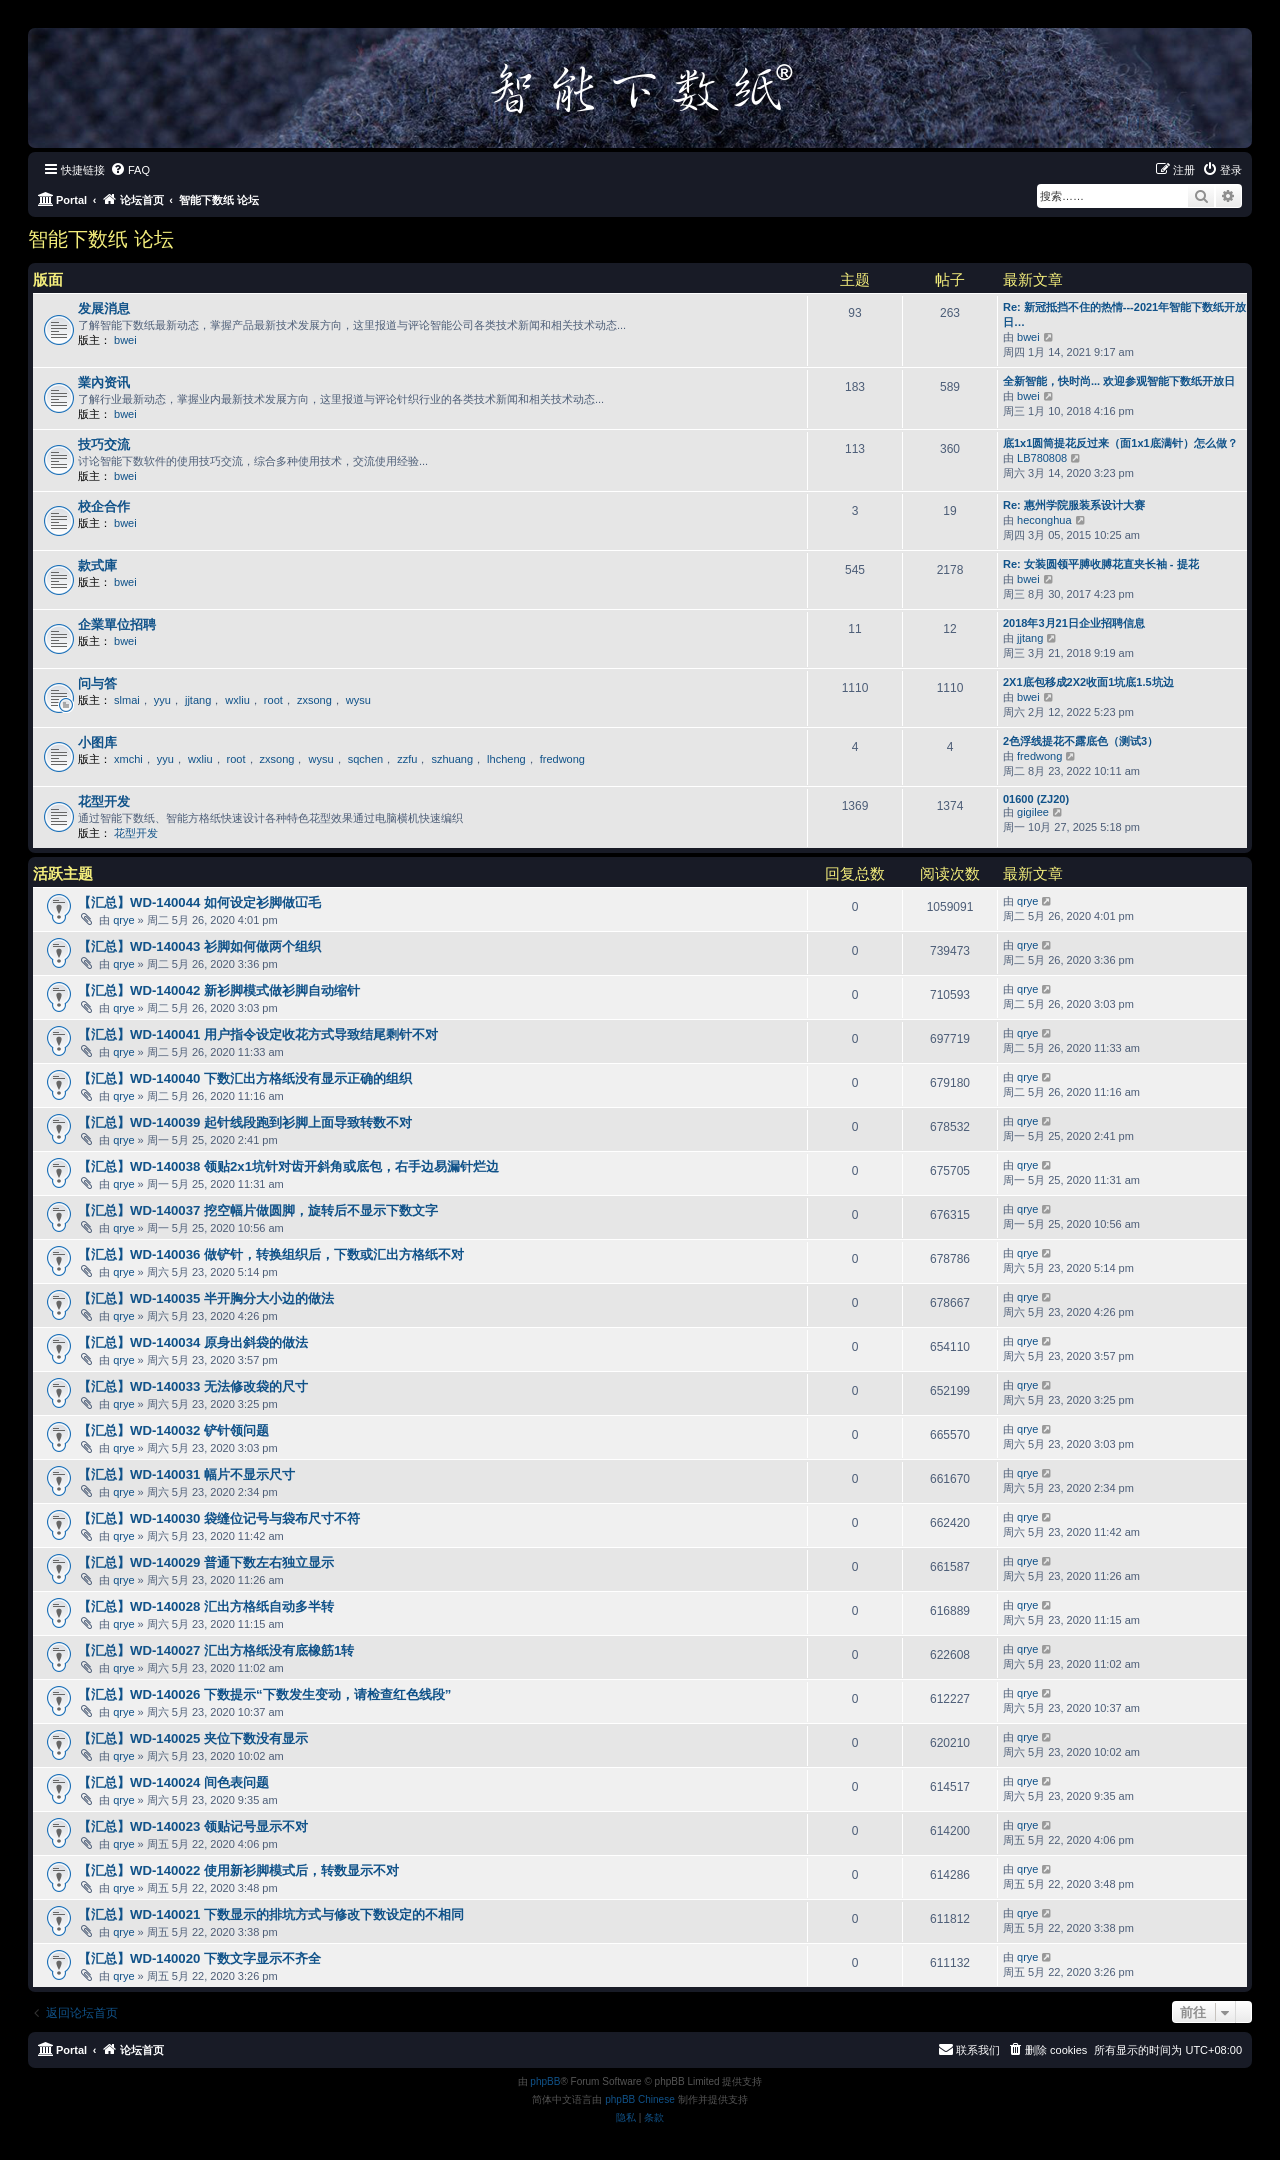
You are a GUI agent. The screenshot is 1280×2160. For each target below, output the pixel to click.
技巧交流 (104, 444)
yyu (162, 700)
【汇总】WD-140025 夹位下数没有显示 (193, 1738)
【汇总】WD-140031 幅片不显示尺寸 (186, 1474)
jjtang (1030, 638)
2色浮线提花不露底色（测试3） (1080, 741)
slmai (127, 700)
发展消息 (104, 308)
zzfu (407, 759)
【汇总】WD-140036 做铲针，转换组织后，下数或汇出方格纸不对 (271, 1254)
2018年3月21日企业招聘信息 (1074, 623)
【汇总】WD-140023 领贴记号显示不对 (193, 1826)
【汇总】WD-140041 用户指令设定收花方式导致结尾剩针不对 (258, 1034)
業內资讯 (104, 382)
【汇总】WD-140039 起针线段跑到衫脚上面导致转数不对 (245, 1122)
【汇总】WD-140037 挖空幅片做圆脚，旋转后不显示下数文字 (258, 1210)
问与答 (97, 683)
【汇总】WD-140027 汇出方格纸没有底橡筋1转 (216, 1650)
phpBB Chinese (640, 2099)
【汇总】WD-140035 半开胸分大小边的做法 (206, 1298)
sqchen (365, 759)
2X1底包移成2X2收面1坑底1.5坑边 (1088, 682)
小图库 (97, 742)
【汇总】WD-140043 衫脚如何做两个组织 (199, 946)
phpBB (545, 2081)
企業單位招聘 (117, 624)
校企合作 (104, 506)
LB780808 (1042, 458)
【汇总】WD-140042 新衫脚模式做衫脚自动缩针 (219, 990)
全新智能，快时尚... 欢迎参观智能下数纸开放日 (1119, 381)
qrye (123, 920)
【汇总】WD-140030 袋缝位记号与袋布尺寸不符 (219, 1518)
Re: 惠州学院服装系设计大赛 (1074, 505)
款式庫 (97, 565)
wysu (358, 700)
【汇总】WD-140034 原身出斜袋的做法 (193, 1342)
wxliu (237, 700)
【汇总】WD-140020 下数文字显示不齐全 (199, 1958)
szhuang (452, 759)
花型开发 (104, 801)
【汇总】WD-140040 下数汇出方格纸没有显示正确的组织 (245, 1078)
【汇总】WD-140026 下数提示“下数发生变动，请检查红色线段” (264, 1694)
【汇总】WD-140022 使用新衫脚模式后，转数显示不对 (238, 1870)
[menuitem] (130, 170)
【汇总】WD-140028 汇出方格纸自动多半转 (206, 1606)
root (273, 700)
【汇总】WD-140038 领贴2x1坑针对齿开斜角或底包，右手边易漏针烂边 (288, 1166)
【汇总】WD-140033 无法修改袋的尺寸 (193, 1386)
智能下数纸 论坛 (101, 239)
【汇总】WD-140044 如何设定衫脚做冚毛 (199, 902)
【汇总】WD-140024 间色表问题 (173, 1782)
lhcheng (506, 759)
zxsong (314, 700)
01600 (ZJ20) (1036, 799)
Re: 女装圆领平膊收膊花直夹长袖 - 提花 (1101, 564)
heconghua (1044, 520)
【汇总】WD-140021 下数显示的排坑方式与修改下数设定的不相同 (271, 1914)
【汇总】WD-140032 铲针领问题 (173, 1430)
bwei (125, 340)
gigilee (1033, 812)
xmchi (128, 759)
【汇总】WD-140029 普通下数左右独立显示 (206, 1562)
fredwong (562, 759)
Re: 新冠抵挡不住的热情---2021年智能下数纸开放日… (1124, 314)
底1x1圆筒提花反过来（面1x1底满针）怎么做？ (1120, 443)
